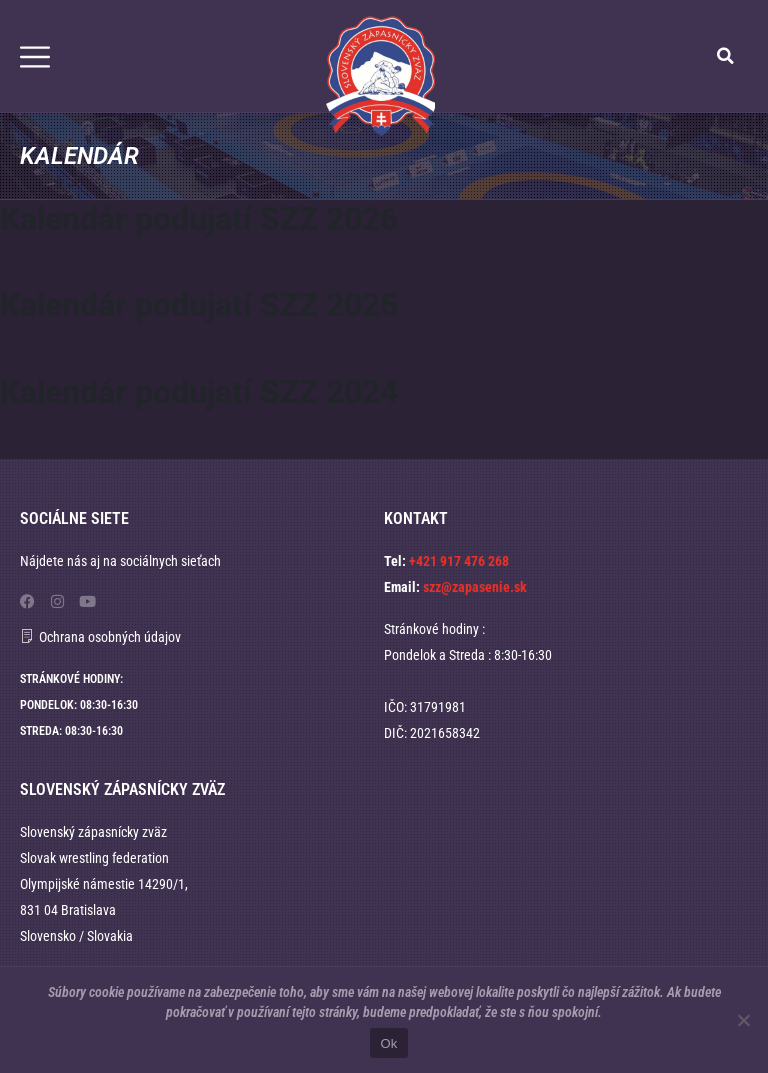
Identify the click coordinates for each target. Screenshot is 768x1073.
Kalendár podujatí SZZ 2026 (199, 219)
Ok (388, 1043)
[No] (743, 1020)
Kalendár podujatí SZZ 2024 (199, 392)
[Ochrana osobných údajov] (27, 636)
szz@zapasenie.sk (475, 587)
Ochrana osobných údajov (110, 637)
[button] (726, 56)
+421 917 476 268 (459, 561)
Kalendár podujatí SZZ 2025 (199, 305)
